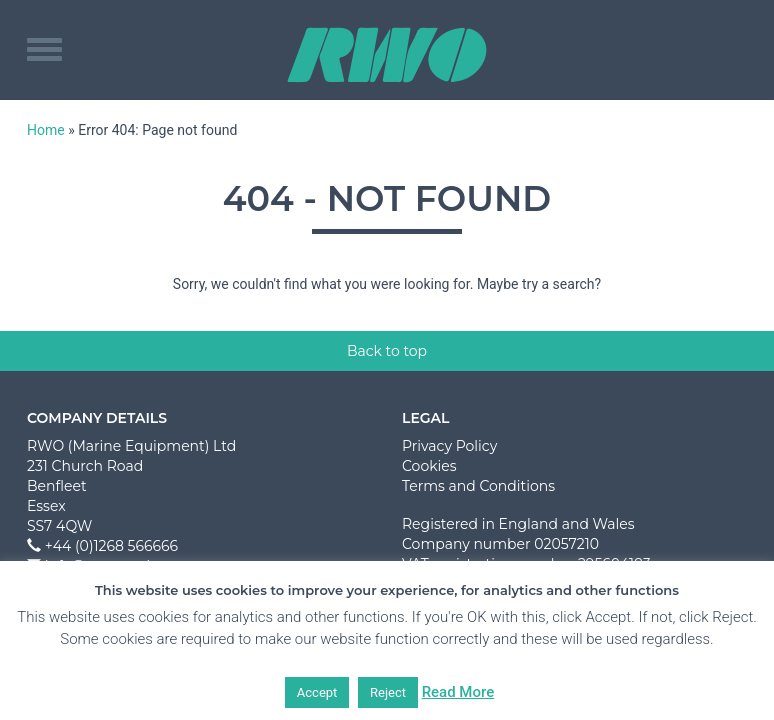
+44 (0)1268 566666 (111, 546)
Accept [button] (317, 692)
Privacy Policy (449, 446)
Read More (458, 692)
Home (46, 130)
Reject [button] (388, 692)
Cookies (429, 466)
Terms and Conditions (478, 486)
